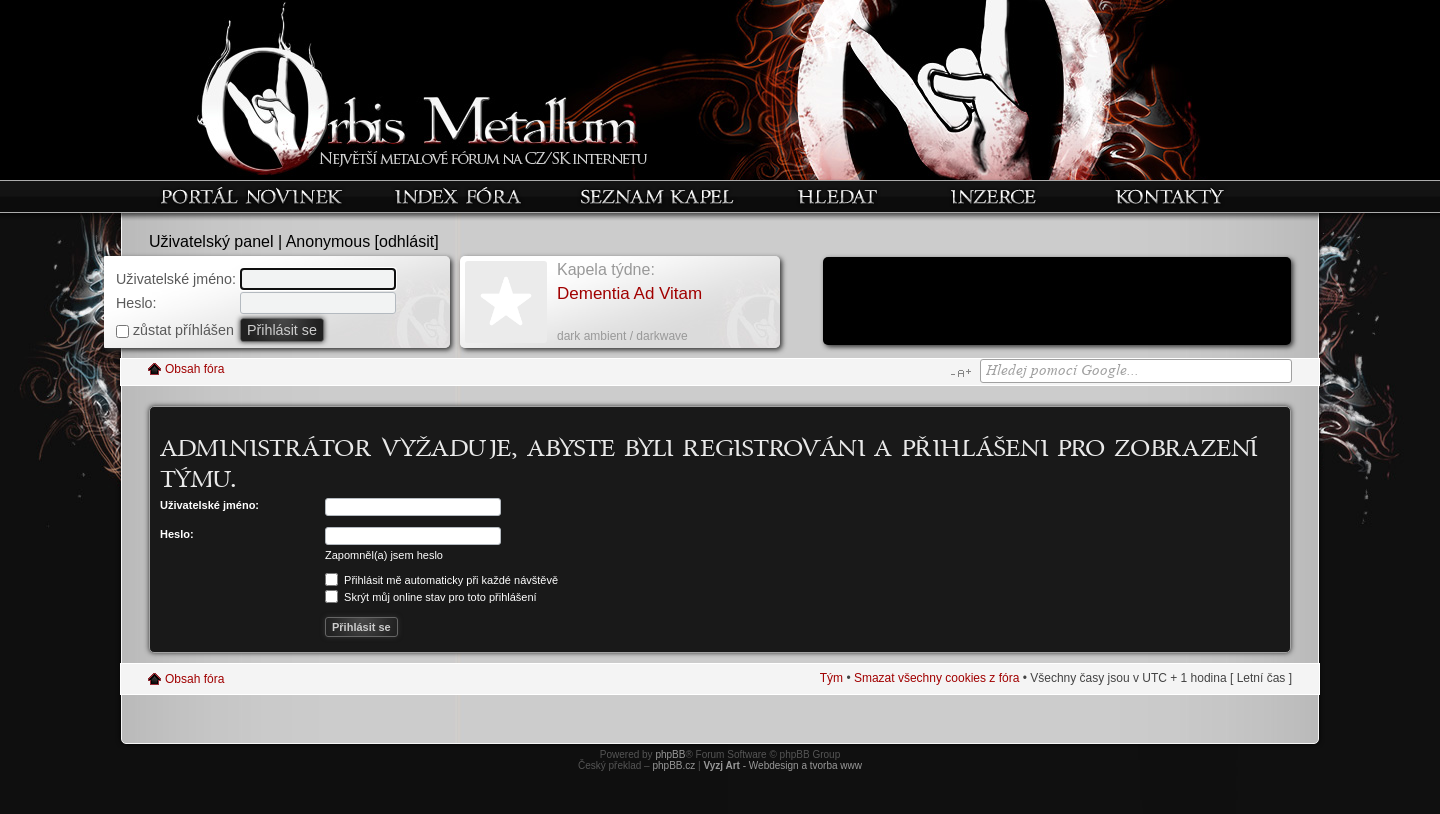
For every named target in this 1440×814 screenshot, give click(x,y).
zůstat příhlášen (175, 330)
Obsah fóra (194, 369)
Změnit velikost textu (960, 373)
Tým (831, 678)
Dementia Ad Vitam (629, 293)
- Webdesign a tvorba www (782, 765)
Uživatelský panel (211, 241)
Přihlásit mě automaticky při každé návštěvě (441, 580)
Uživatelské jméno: (176, 279)
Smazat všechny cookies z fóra (936, 678)
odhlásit (406, 241)
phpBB (670, 754)
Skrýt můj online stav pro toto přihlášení (431, 597)
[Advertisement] (1057, 303)
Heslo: (136, 303)
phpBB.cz (673, 765)
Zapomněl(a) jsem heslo (384, 555)
